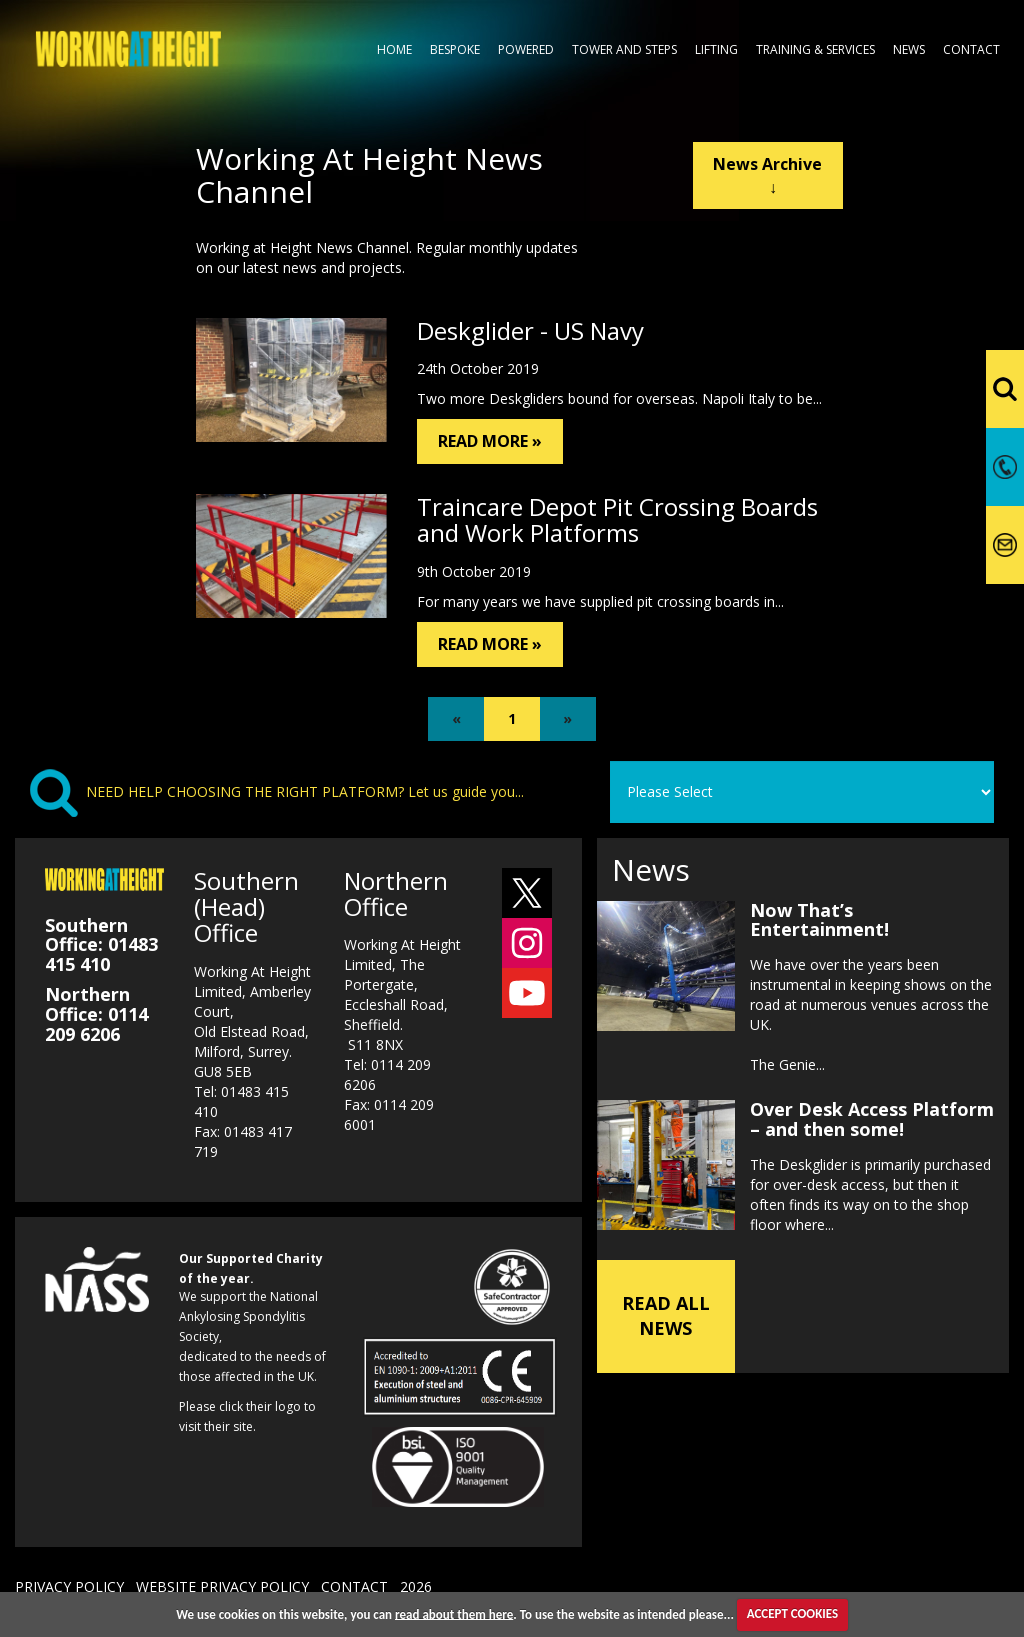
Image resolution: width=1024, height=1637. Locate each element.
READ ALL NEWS (666, 1316)
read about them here (454, 1613)
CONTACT (354, 1586)
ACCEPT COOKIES (792, 1613)
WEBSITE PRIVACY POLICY (222, 1586)
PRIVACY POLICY (69, 1586)
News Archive (767, 175)
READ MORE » (490, 441)
